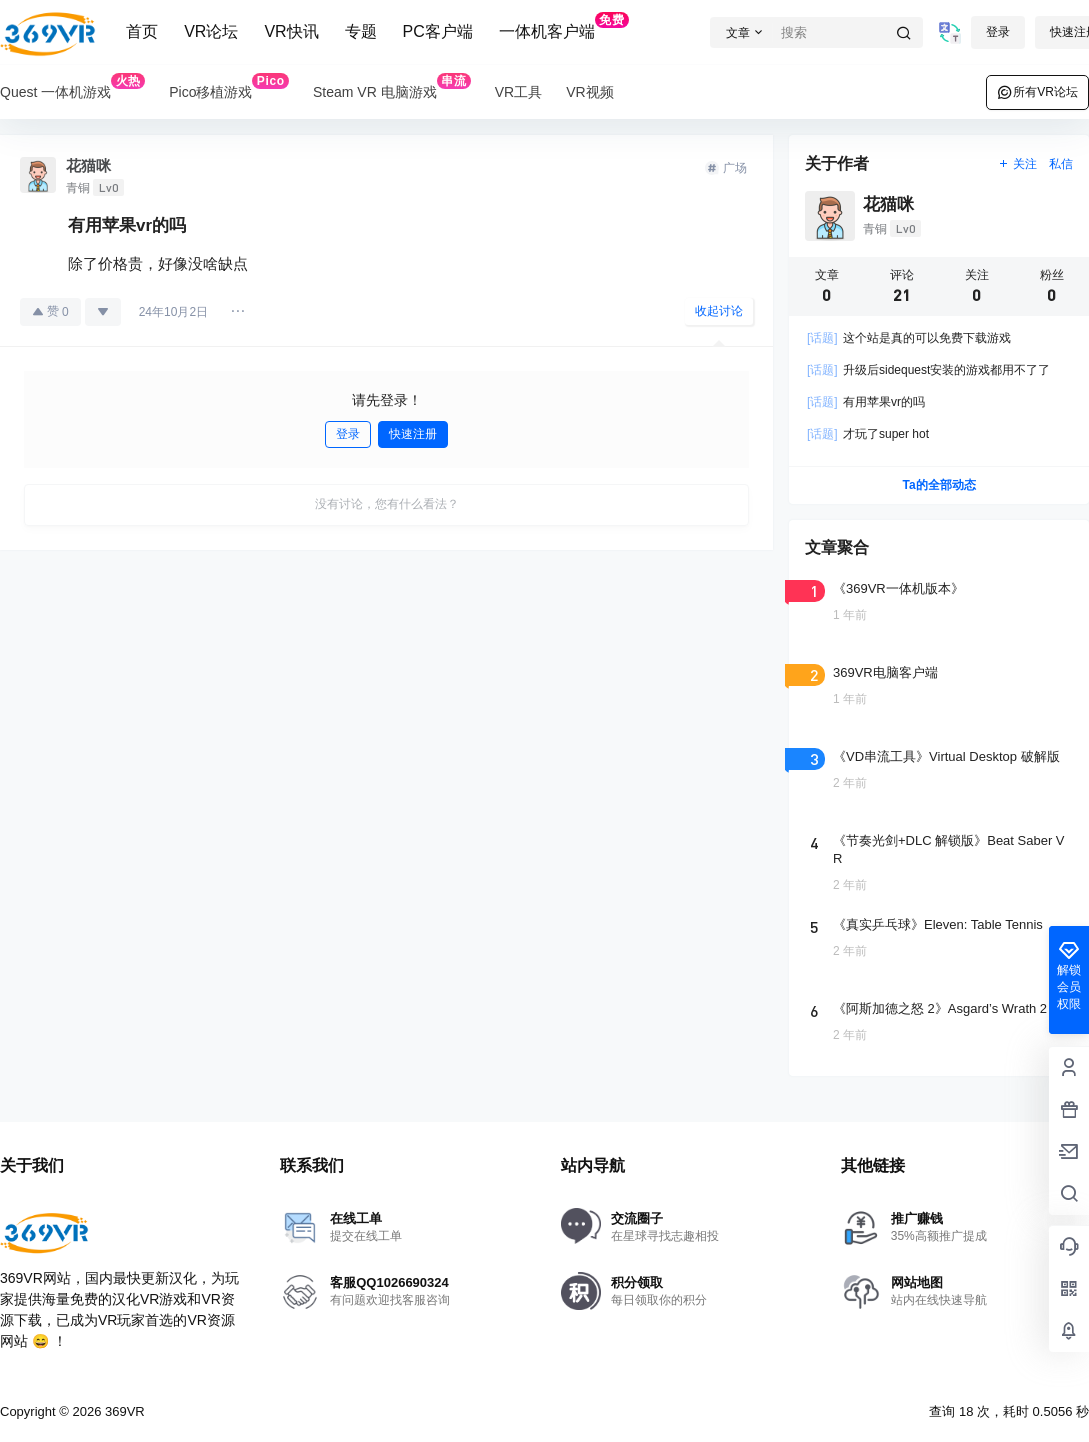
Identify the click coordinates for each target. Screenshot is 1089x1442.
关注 (1017, 164)
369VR (122, 1411)
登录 (998, 32)
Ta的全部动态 (938, 485)
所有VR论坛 (1037, 92)
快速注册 (413, 434)
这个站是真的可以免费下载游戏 (909, 338)
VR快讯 (291, 31)
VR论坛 (211, 31)
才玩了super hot (868, 434)
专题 (361, 31)
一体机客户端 (564, 26)
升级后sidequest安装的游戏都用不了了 (928, 370)
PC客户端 (438, 31)
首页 (142, 31)
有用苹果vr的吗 (866, 402)
